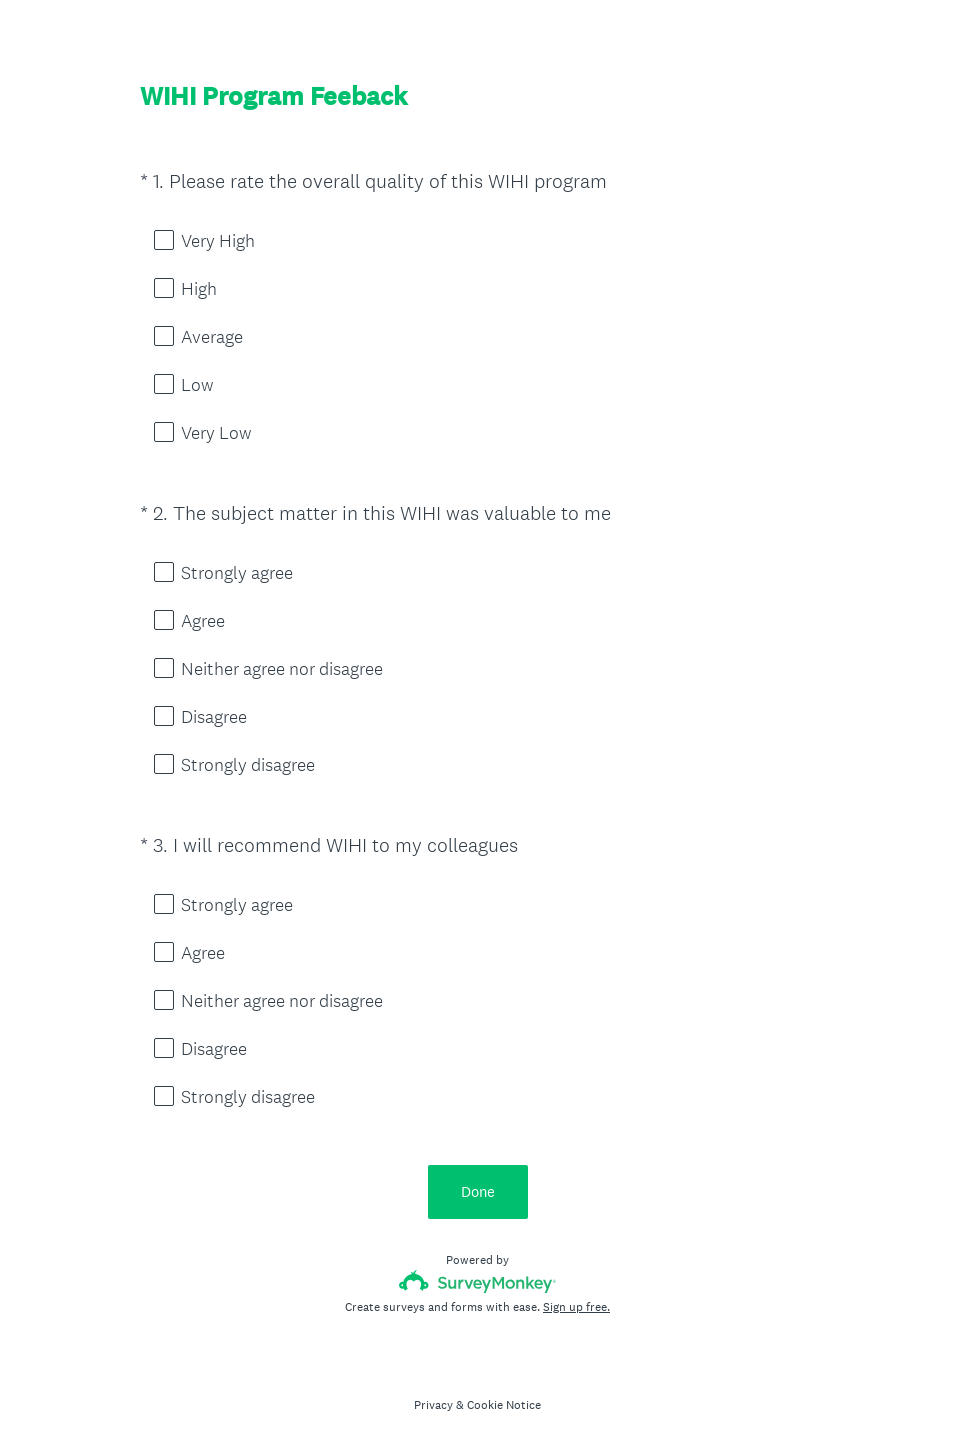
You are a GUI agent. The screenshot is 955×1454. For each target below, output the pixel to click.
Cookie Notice (504, 1405)
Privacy (433, 1405)
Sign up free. (576, 1307)
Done (478, 1191)
